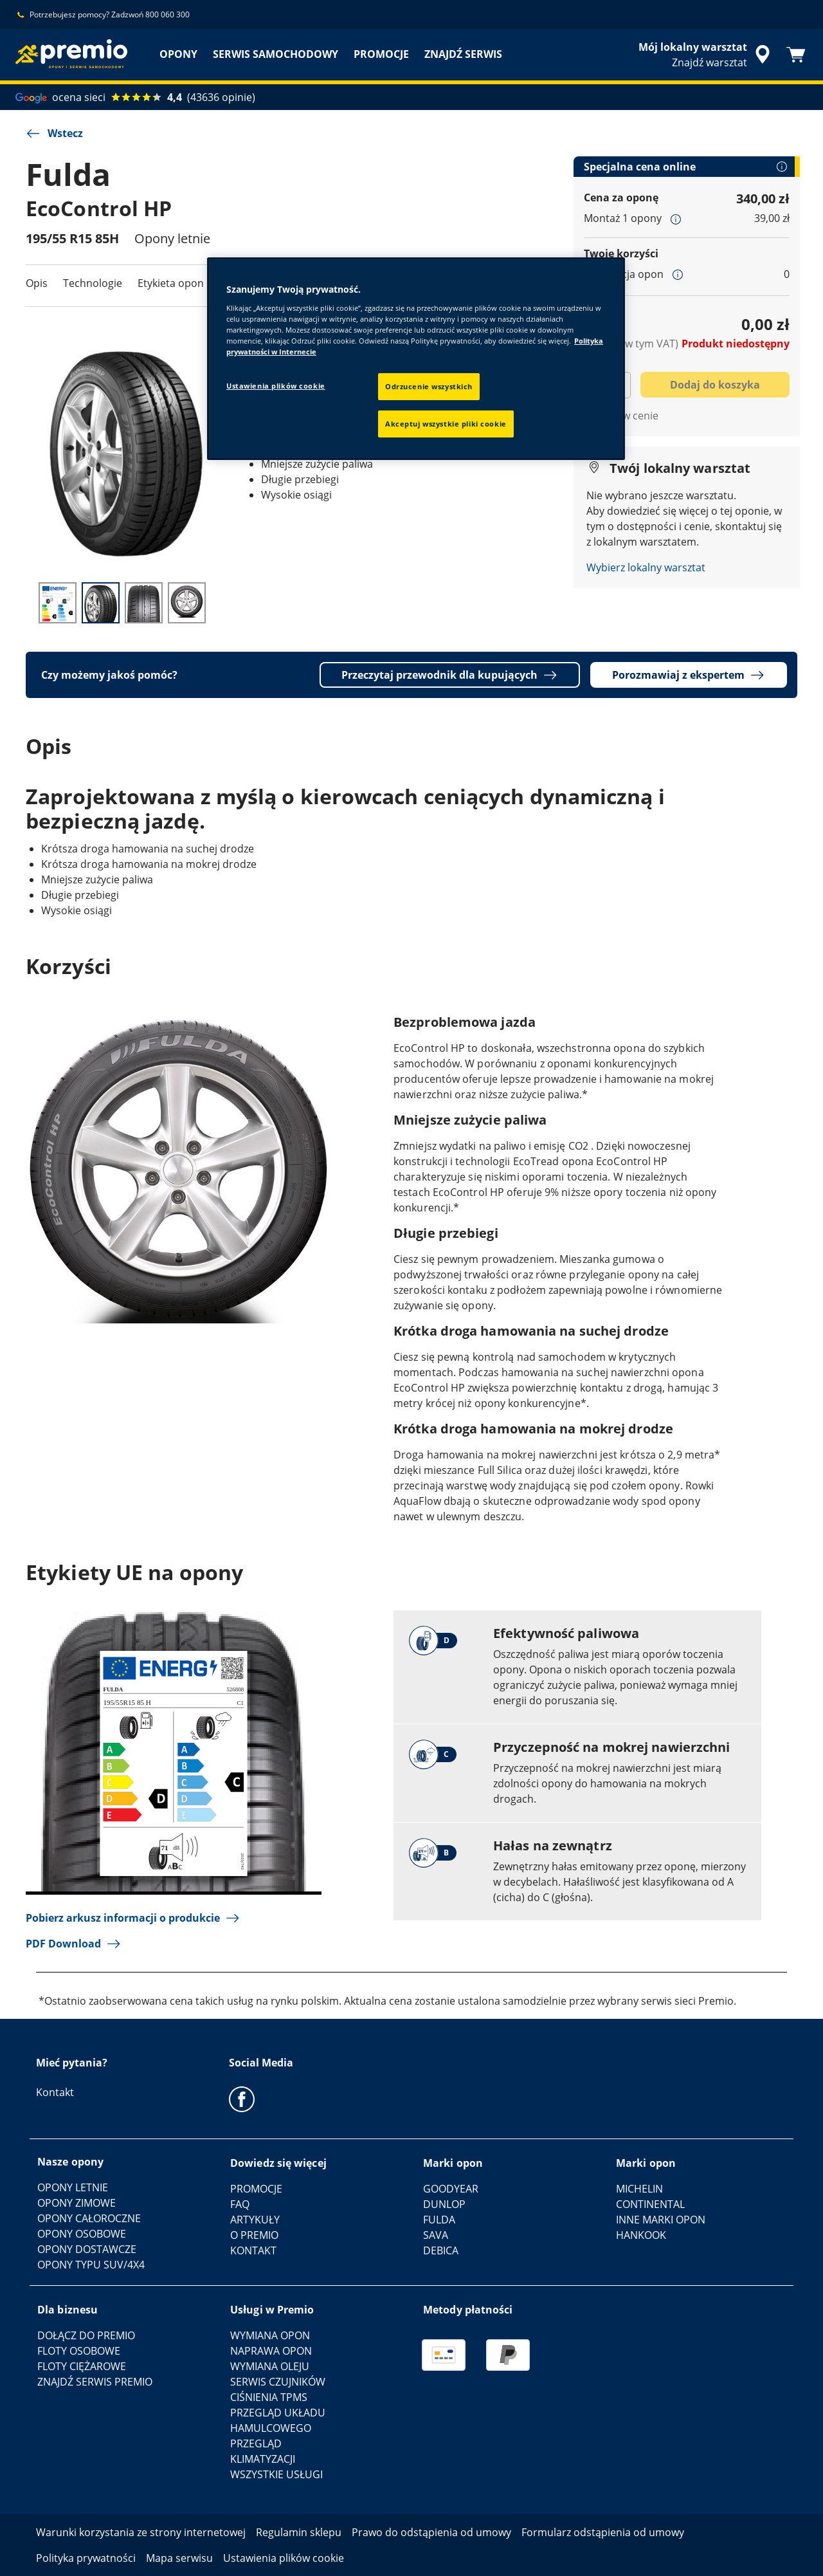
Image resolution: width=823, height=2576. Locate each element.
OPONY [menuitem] (178, 54)
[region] (416, 358)
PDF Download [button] (74, 1943)
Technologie (92, 283)
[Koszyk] (796, 54)
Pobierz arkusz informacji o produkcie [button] (133, 1918)
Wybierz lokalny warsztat (645, 567)
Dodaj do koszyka (715, 385)
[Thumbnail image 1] (58, 602)
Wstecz (54, 133)
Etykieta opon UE (179, 283)
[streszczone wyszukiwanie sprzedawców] (706, 54)
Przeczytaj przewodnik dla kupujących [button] (449, 675)
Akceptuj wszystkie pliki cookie (446, 423)
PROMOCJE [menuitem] (381, 54)
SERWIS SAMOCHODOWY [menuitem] (275, 54)
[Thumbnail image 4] (187, 602)
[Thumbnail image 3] (144, 602)
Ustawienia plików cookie (275, 386)
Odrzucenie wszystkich (429, 386)
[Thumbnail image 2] (101, 602)
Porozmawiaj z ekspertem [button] (688, 675)
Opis (37, 283)
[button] (675, 218)
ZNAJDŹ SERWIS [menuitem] (463, 54)
